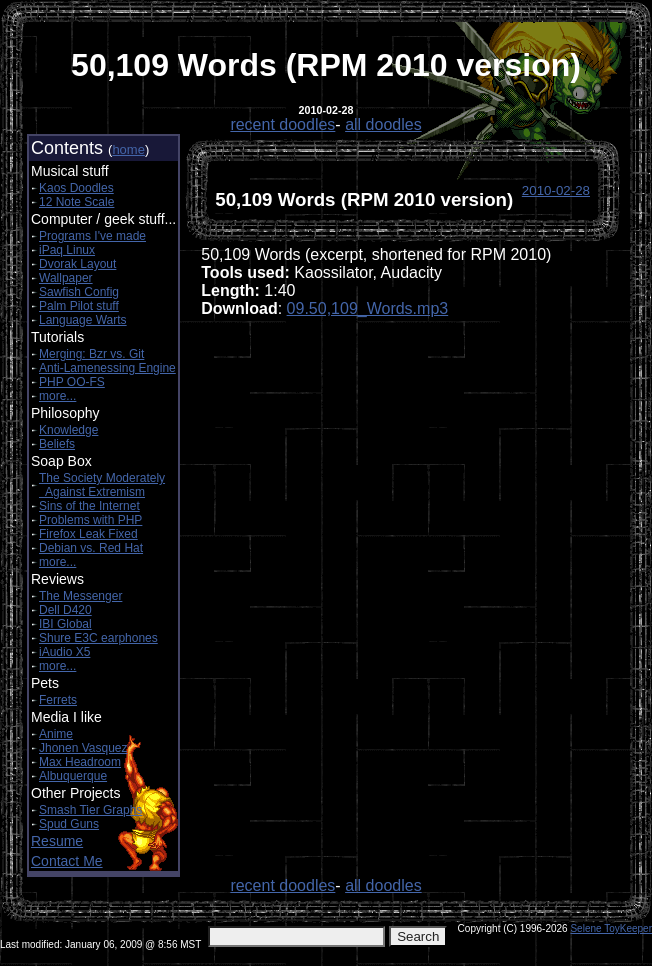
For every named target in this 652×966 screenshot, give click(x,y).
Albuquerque (73, 776)
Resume (57, 841)
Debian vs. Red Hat (91, 548)
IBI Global (65, 624)
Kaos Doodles (76, 188)
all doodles (383, 124)
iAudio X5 (64, 652)
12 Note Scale (76, 202)
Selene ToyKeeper (611, 928)
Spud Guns (69, 824)
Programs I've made (92, 236)
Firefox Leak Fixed (88, 534)
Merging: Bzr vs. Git (91, 354)
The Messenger (80, 596)
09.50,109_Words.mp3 (368, 308)
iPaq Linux (67, 250)
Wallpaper (66, 278)
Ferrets (58, 700)
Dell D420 (65, 610)
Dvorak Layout (77, 264)
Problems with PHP (90, 520)
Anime (56, 734)
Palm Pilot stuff (79, 306)
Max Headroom (80, 762)
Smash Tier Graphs (90, 810)
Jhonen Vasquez (83, 748)
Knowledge (68, 430)
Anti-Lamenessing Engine (107, 368)
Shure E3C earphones (98, 638)
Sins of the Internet (89, 506)
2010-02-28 (556, 190)
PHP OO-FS (72, 382)
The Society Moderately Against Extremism (102, 485)
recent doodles (282, 124)
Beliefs (57, 444)
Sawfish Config (79, 292)
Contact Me (67, 861)
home (128, 149)
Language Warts (83, 320)
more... (57, 396)
